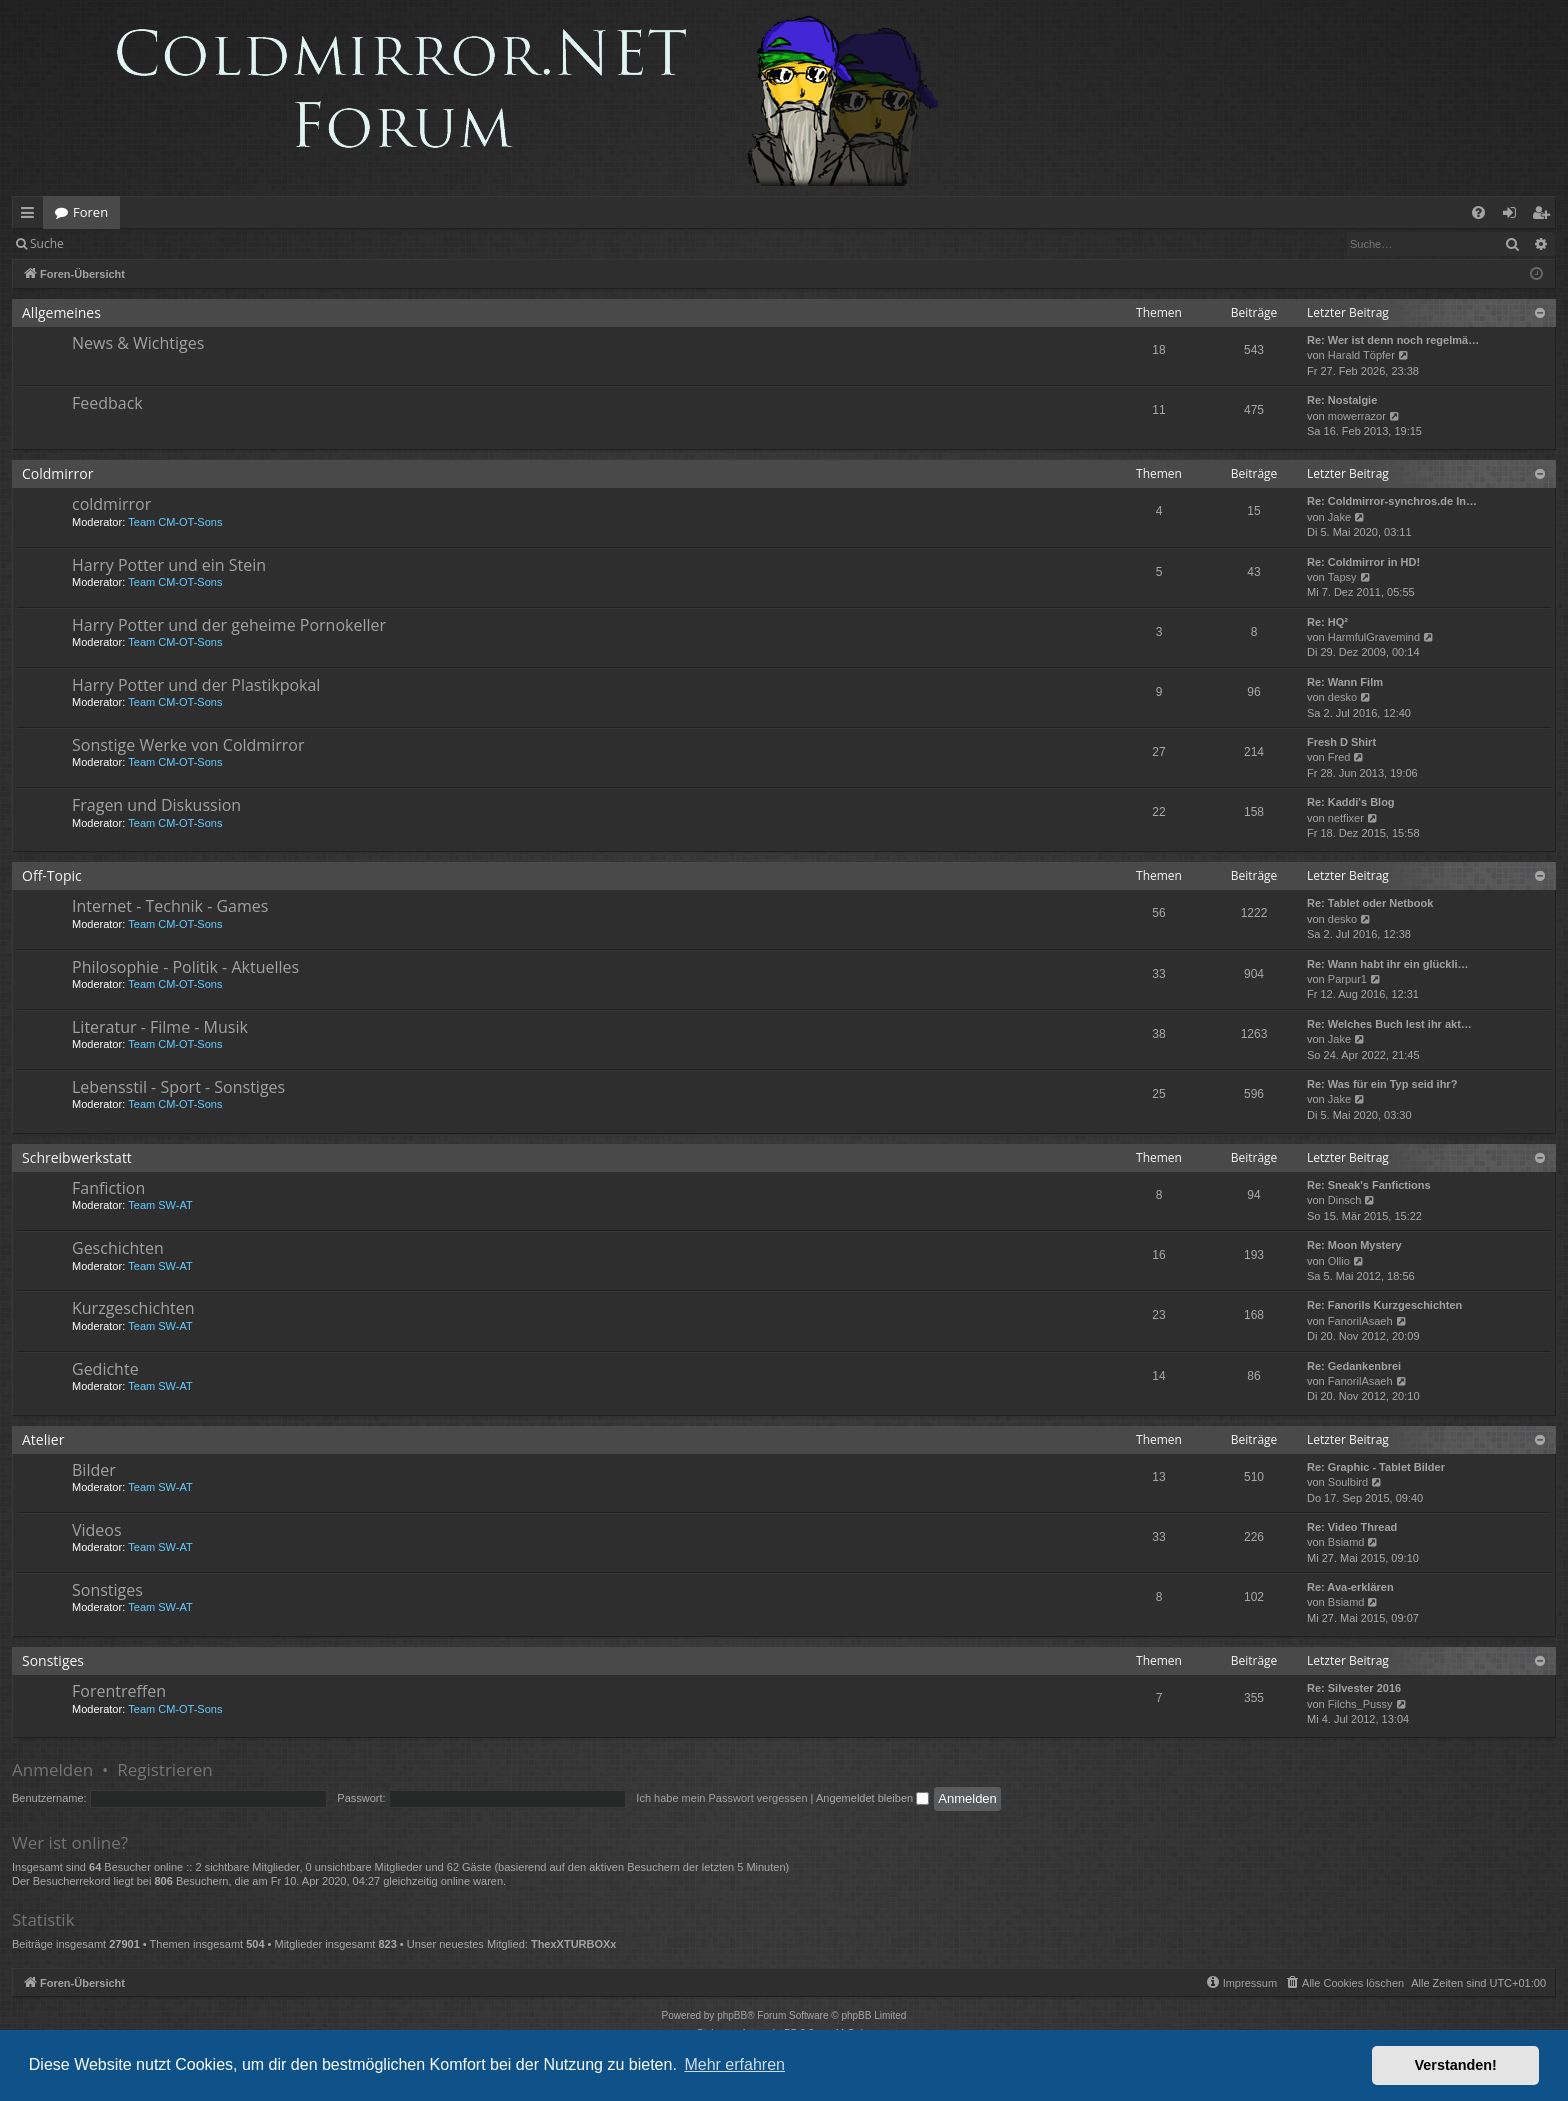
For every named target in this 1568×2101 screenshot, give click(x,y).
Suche (47, 243)
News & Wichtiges (138, 343)
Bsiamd (1346, 1542)
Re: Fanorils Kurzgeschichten (1384, 1305)
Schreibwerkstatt (77, 1157)
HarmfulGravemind (1374, 637)
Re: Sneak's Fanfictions (1369, 1185)
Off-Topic (52, 875)
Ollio (1339, 1261)
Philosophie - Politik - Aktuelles (185, 967)
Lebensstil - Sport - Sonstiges (178, 1087)
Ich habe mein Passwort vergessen (721, 1798)
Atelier (43, 1439)
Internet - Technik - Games (170, 906)
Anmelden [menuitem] (1515, 216)
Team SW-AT (160, 1205)
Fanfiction (108, 1188)
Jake (1339, 517)
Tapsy (1342, 577)
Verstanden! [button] (1456, 2065)
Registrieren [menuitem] (1545, 216)
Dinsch (1345, 1200)
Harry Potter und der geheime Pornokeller (229, 625)
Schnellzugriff (31, 216)
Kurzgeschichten (133, 1308)
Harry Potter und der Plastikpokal (196, 685)
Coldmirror (57, 473)
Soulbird (1348, 1482)
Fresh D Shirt (1341, 742)
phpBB (732, 2015)
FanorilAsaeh (1360, 1321)
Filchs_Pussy (1360, 1704)
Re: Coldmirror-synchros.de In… (1392, 501)
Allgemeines (61, 312)
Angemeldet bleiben (872, 1798)
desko (1342, 697)
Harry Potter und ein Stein (169, 565)
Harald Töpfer (1361, 355)
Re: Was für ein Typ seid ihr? (1382, 1084)
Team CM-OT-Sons (175, 522)
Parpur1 (1347, 979)
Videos (97, 1530)
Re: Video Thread (1352, 1527)
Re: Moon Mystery (1354, 1245)
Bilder (94, 1470)
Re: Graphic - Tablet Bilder (1376, 1467)
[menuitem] (1478, 212)
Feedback (107, 403)
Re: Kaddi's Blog (1351, 802)
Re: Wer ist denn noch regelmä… (1393, 340)
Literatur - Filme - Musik (160, 1027)
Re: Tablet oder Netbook (1370, 903)
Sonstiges (107, 1590)
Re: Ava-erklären (1350, 1587)
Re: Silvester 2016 (1354, 1688)
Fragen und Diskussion (156, 805)
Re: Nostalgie (1342, 400)
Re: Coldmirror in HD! (1363, 562)
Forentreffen (119, 1691)
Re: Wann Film (1345, 682)
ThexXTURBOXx (574, 1944)
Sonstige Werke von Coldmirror (188, 745)
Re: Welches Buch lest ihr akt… (1389, 1024)
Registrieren (212, 243)
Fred (1339, 757)
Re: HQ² (1327, 622)
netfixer (1346, 818)
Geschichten (118, 1248)
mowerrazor (1357, 416)
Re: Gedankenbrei (1354, 1366)
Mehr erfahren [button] (734, 2064)
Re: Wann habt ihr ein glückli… (1388, 964)
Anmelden (121, 243)
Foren (90, 212)
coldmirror (111, 504)
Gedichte (105, 1369)
